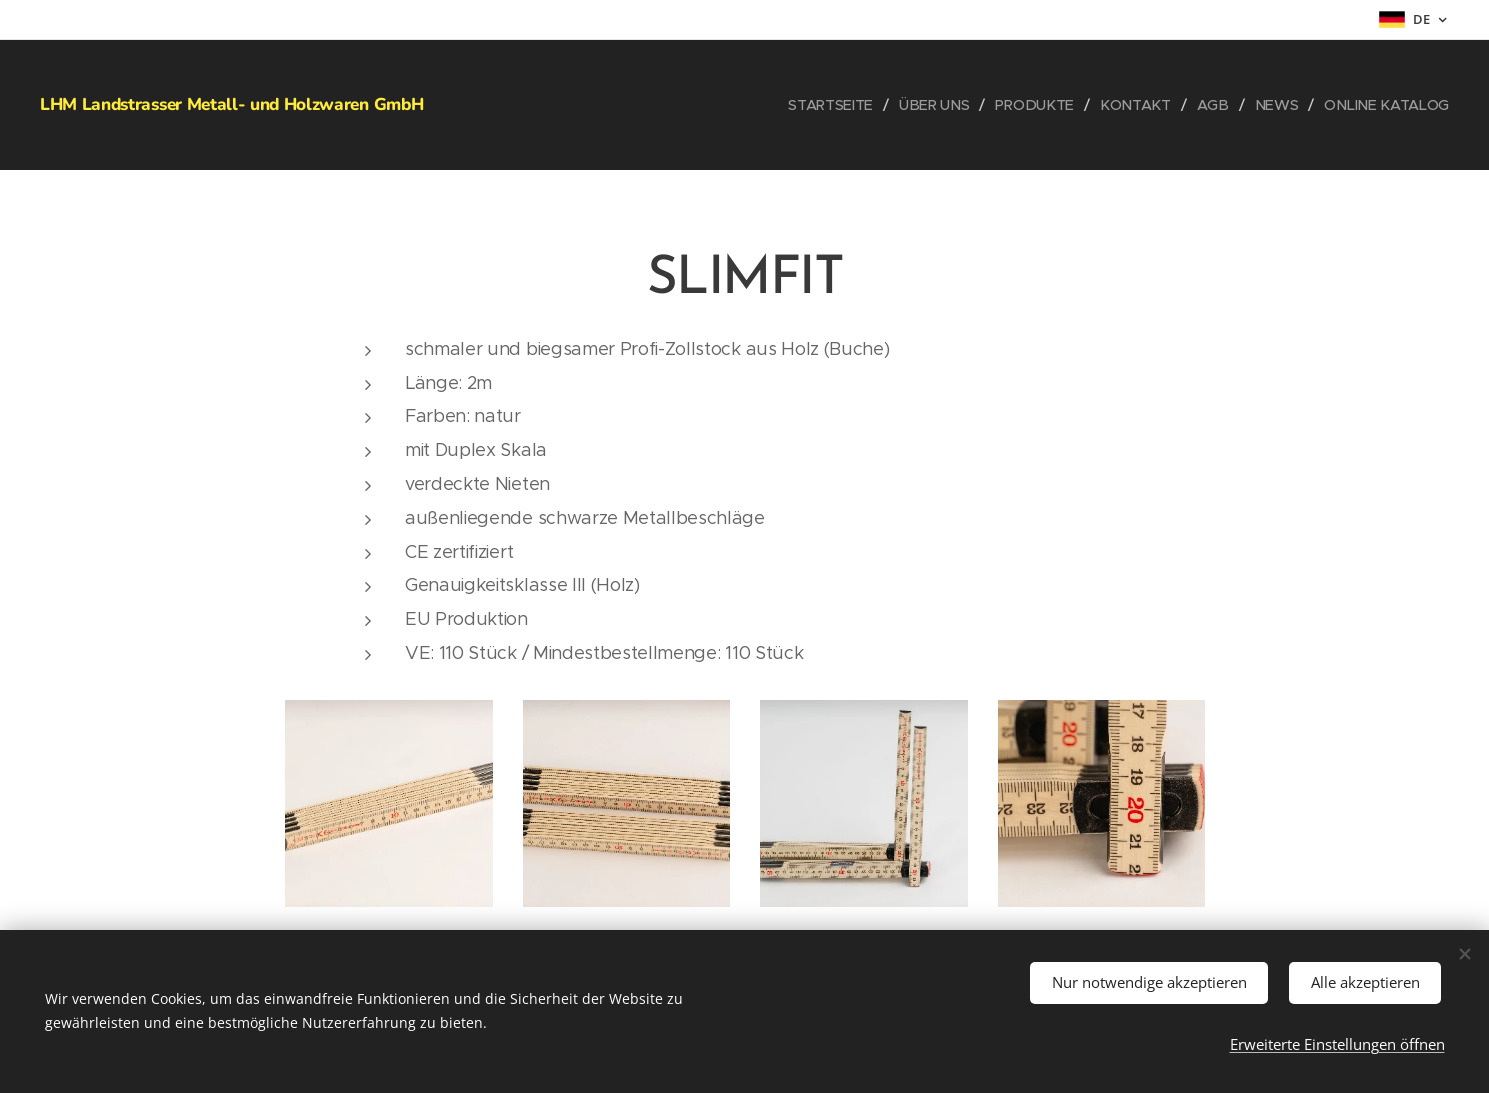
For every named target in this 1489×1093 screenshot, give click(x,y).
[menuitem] (843, 105)
